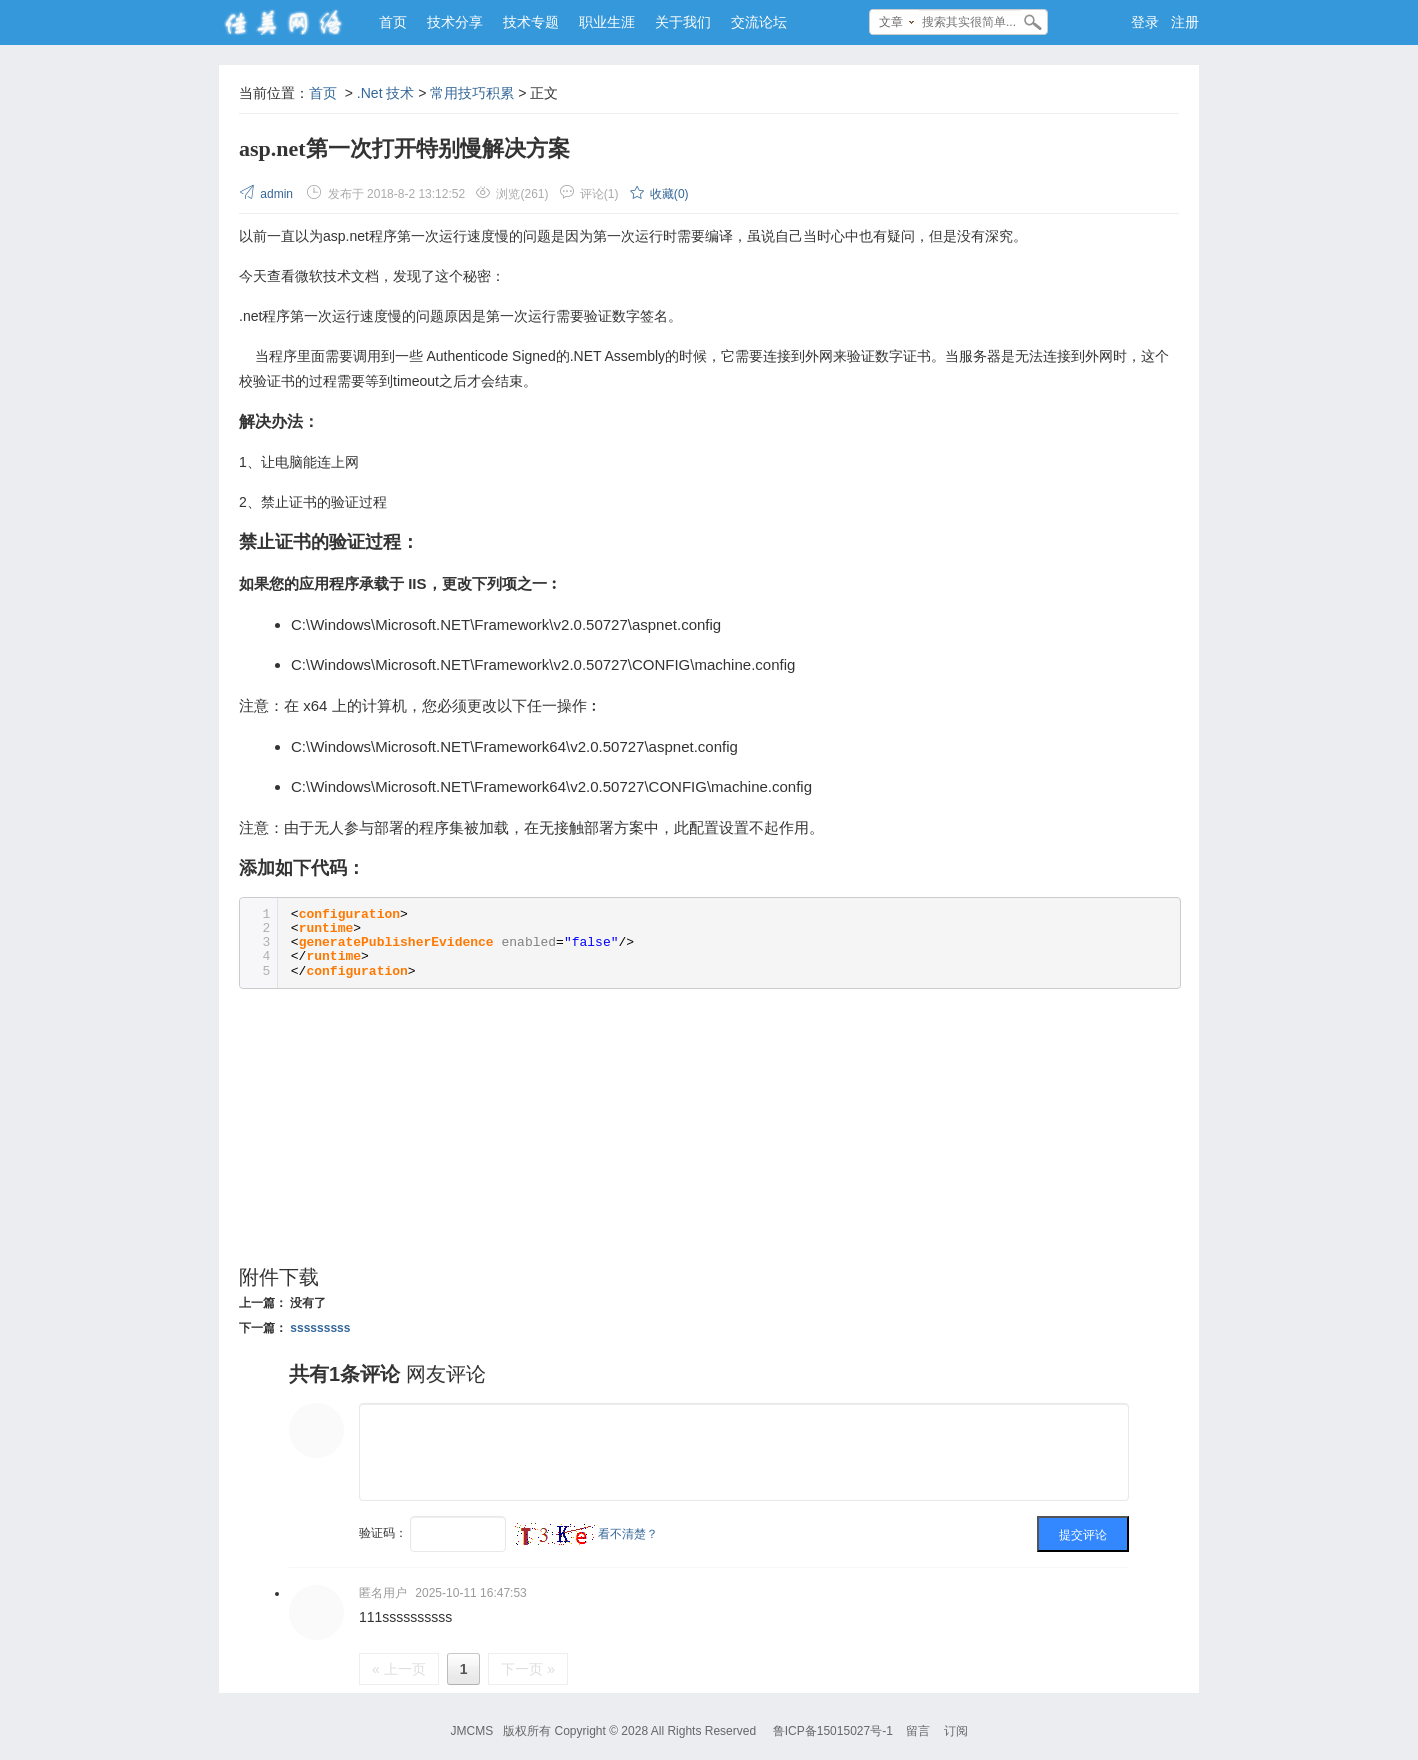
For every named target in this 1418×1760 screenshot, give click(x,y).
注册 (1185, 22)
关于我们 (683, 22)
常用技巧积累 (472, 93)
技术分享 (455, 22)
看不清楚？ (586, 1534)
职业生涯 (607, 22)
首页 (393, 22)
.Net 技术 (386, 93)
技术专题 (531, 22)
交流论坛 (759, 22)
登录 (1145, 22)
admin (267, 194)
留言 (918, 1731)
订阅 (956, 1731)
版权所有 (527, 1731)
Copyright (579, 1731)
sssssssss (320, 1328)
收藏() (659, 194)
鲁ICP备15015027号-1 (833, 1731)
